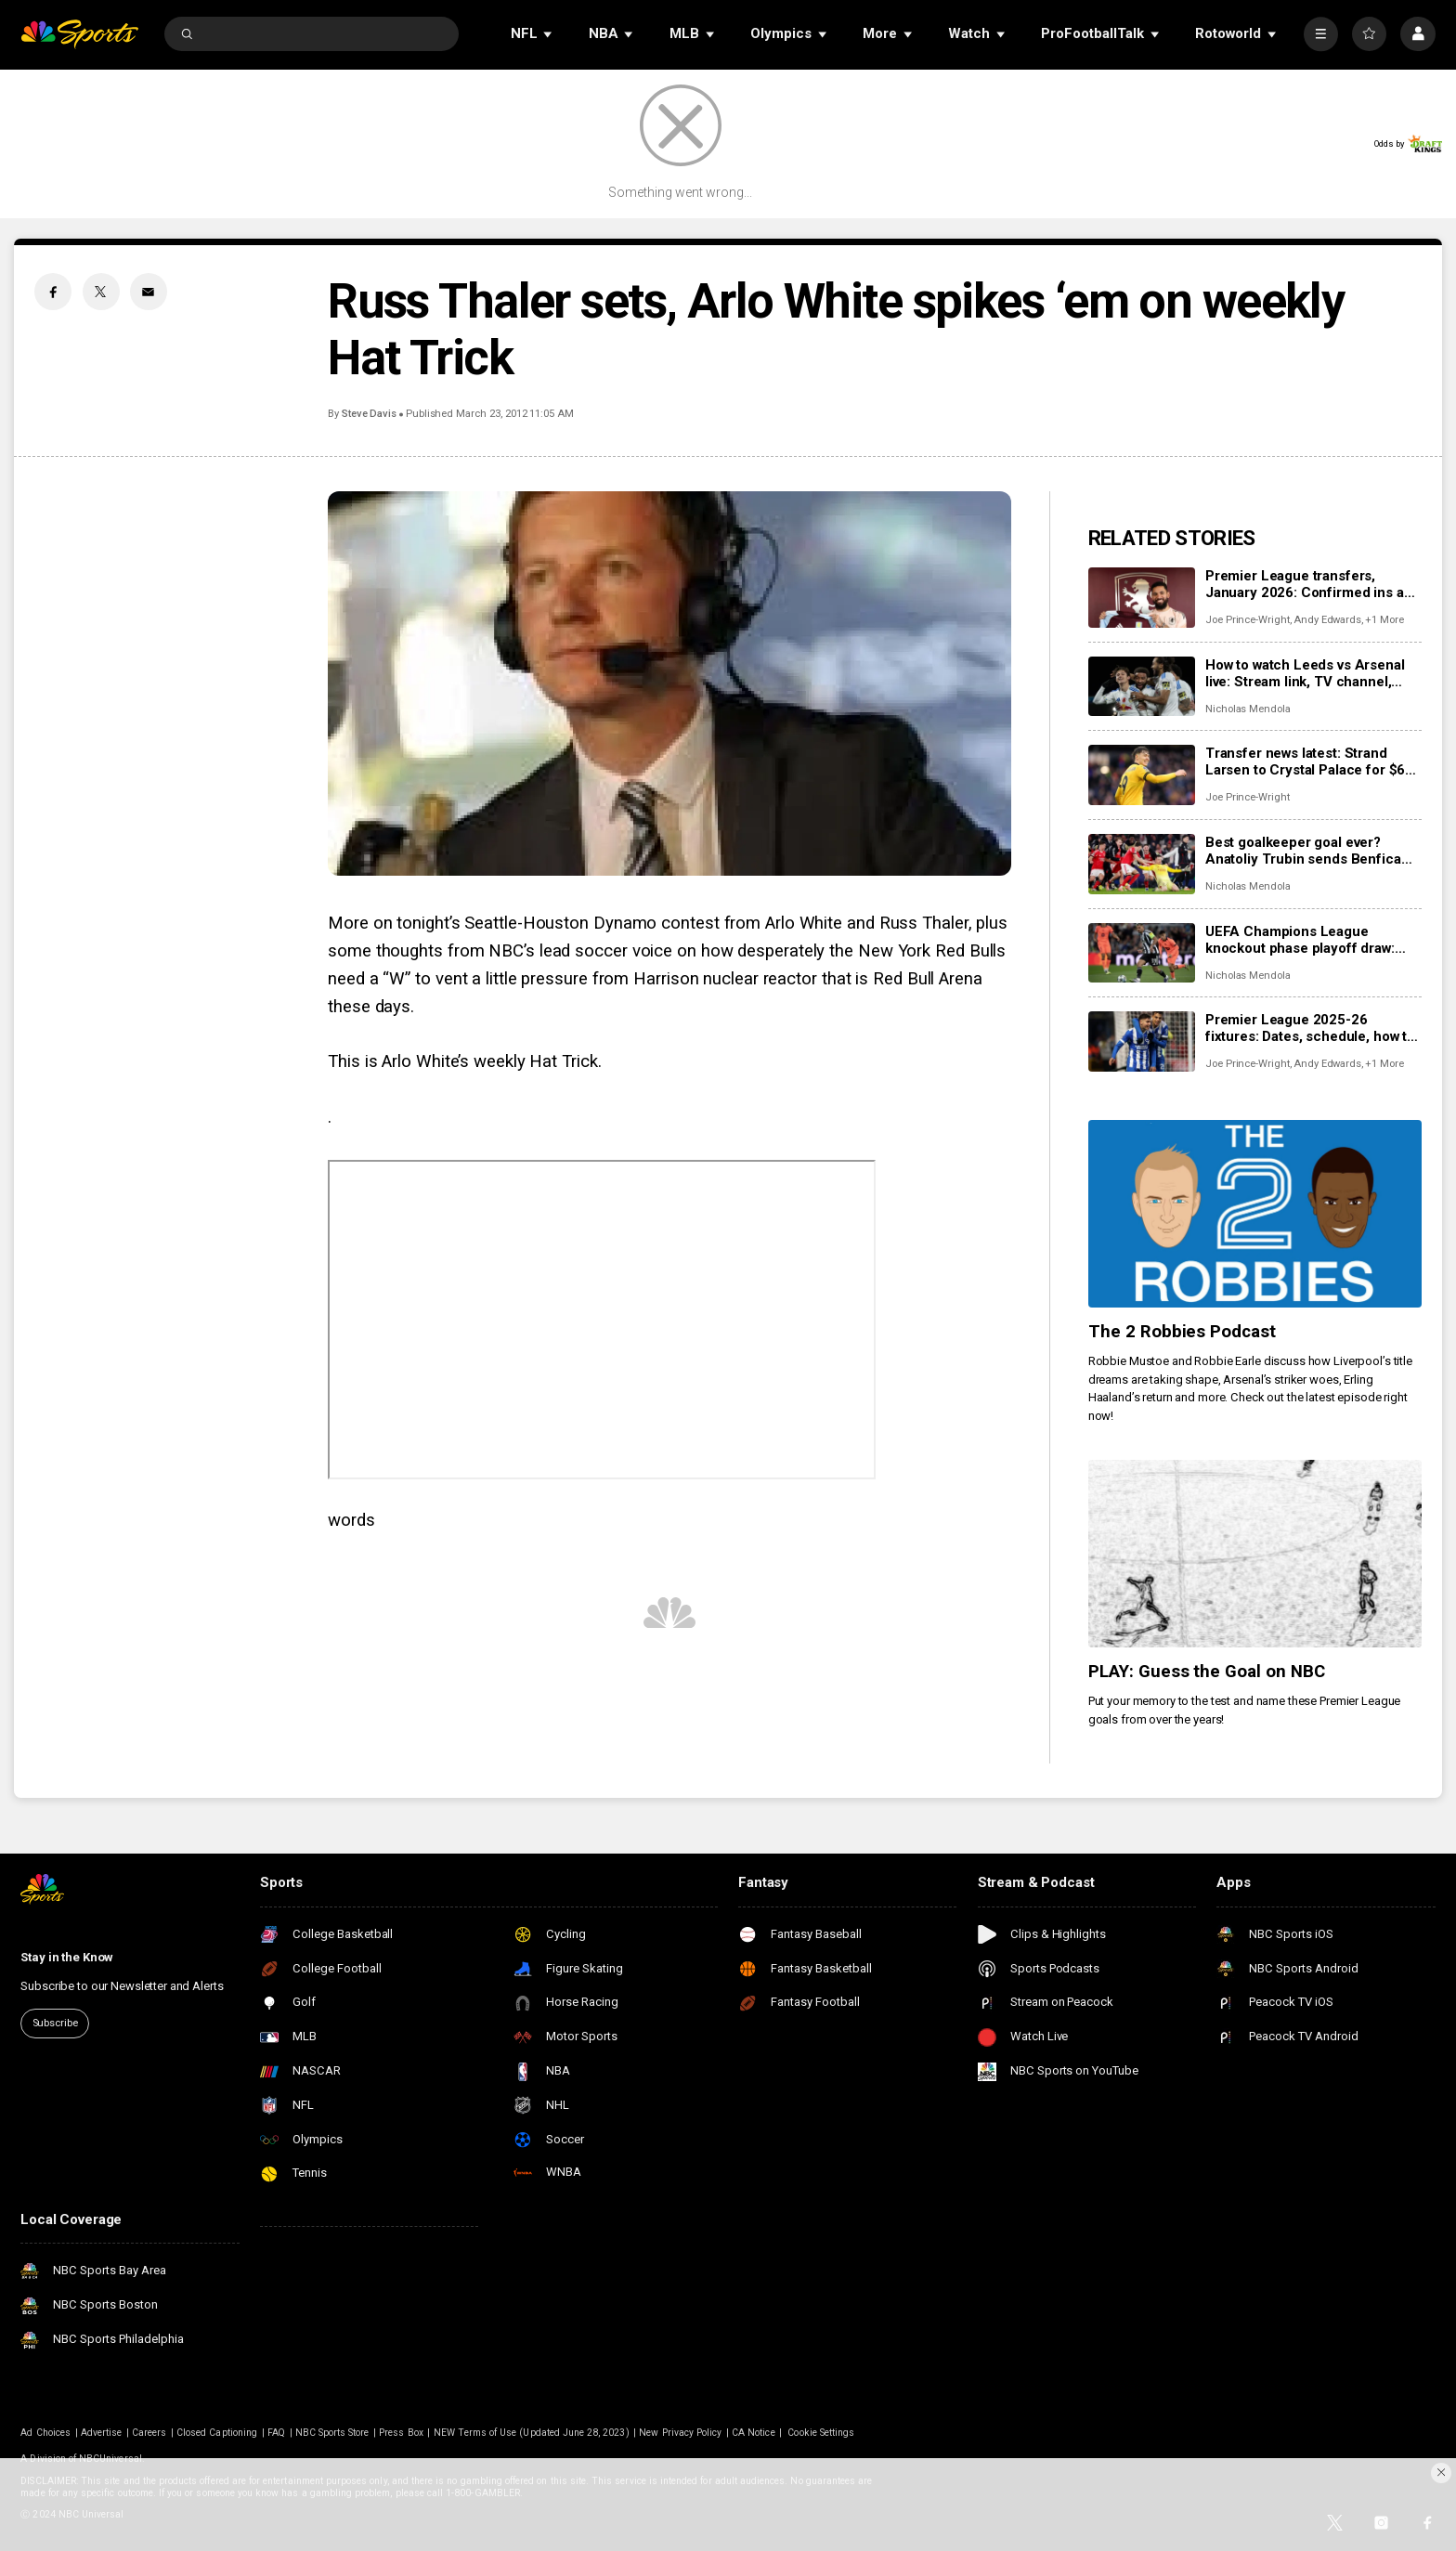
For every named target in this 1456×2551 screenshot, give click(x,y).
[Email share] (148, 291)
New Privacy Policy (680, 2433)
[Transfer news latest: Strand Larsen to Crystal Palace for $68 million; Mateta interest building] (1141, 775)
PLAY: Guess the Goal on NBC (1207, 1671)
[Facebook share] (53, 291)
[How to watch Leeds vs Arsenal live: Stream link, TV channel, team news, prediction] (1141, 687)
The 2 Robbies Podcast (1182, 1331)
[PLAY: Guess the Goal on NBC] (1255, 1553)
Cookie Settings (820, 2433)
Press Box (400, 2433)
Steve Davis (369, 414)
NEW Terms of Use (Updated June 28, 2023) (532, 2433)
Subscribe (55, 2023)
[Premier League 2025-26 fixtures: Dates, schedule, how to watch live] (1141, 1041)
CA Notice (753, 2433)
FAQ (276, 2433)
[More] (1321, 34)
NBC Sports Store (332, 2433)
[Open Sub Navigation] (548, 34)
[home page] (79, 34)
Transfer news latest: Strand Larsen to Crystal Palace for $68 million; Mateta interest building (1309, 761)
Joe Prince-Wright (1247, 620)
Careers (149, 2433)
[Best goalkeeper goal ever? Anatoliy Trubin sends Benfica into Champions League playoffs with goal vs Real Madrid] (1141, 864)
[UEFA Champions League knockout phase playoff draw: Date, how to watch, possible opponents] (1141, 953)
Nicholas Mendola (1248, 709)
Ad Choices (45, 2433)
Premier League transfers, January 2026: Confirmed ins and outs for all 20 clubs (1312, 584)
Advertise (101, 2433)
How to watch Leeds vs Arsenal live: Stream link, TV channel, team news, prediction (1305, 673)
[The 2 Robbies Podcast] (1255, 1214)
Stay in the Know (66, 1957)
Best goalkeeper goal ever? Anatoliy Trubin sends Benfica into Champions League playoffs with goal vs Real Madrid (1310, 850)
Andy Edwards (1327, 620)
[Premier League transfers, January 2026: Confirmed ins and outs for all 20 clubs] (1141, 597)
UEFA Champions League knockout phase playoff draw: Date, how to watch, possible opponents (1300, 940)
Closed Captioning (216, 2433)
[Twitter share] (101, 291)
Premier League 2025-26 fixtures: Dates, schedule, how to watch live (1310, 1028)
